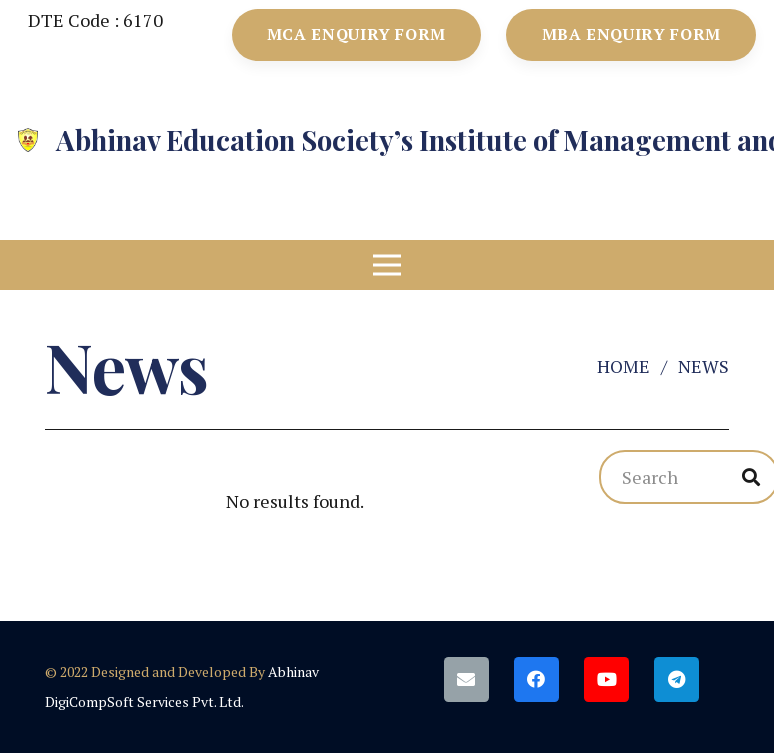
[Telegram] (676, 679)
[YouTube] (606, 679)
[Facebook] (536, 679)
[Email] (466, 679)
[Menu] (387, 265)
